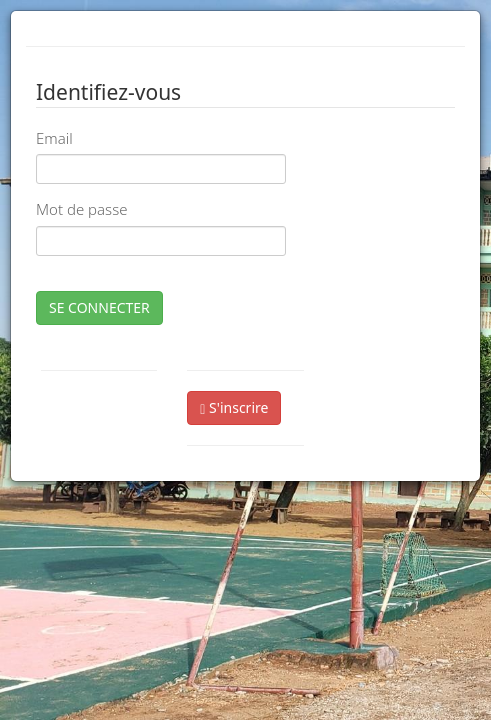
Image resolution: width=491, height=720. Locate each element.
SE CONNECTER (99, 307)
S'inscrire (234, 407)
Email (54, 138)
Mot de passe (81, 209)
